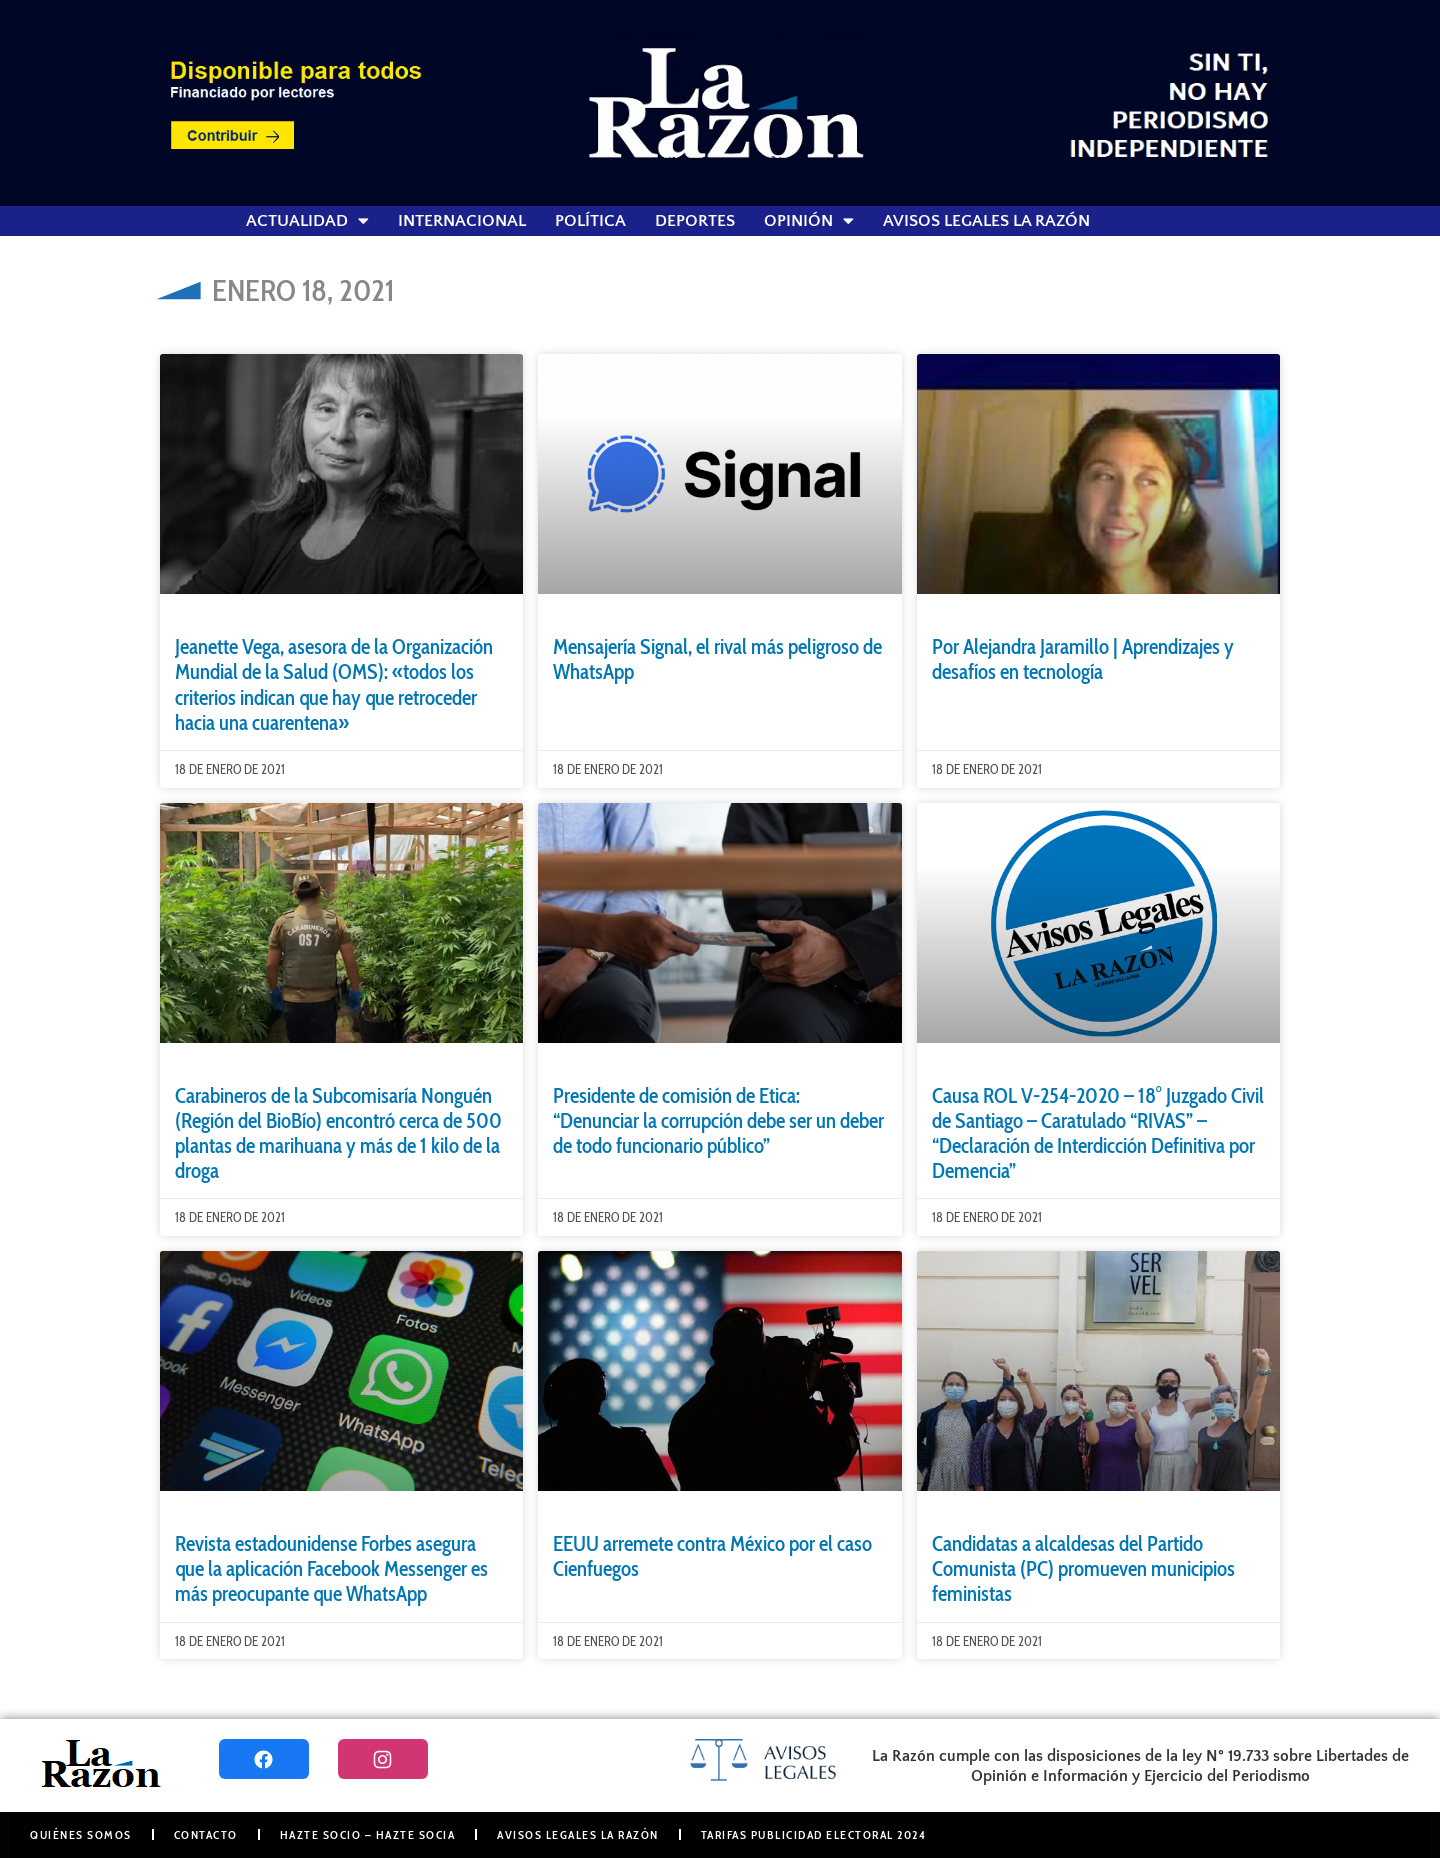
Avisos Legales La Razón (986, 221)
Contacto (206, 1834)
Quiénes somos (81, 1834)
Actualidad (307, 221)
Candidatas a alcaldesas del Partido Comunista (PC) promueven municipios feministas (1083, 1568)
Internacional (462, 221)
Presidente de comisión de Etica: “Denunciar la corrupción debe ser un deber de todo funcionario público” (718, 1120)
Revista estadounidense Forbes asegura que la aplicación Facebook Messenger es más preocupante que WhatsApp (331, 1568)
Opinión (809, 221)
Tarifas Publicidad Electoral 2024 (814, 1834)
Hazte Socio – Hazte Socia (368, 1834)
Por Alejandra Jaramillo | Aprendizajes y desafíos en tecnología (1083, 659)
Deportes (695, 221)
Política (590, 221)
